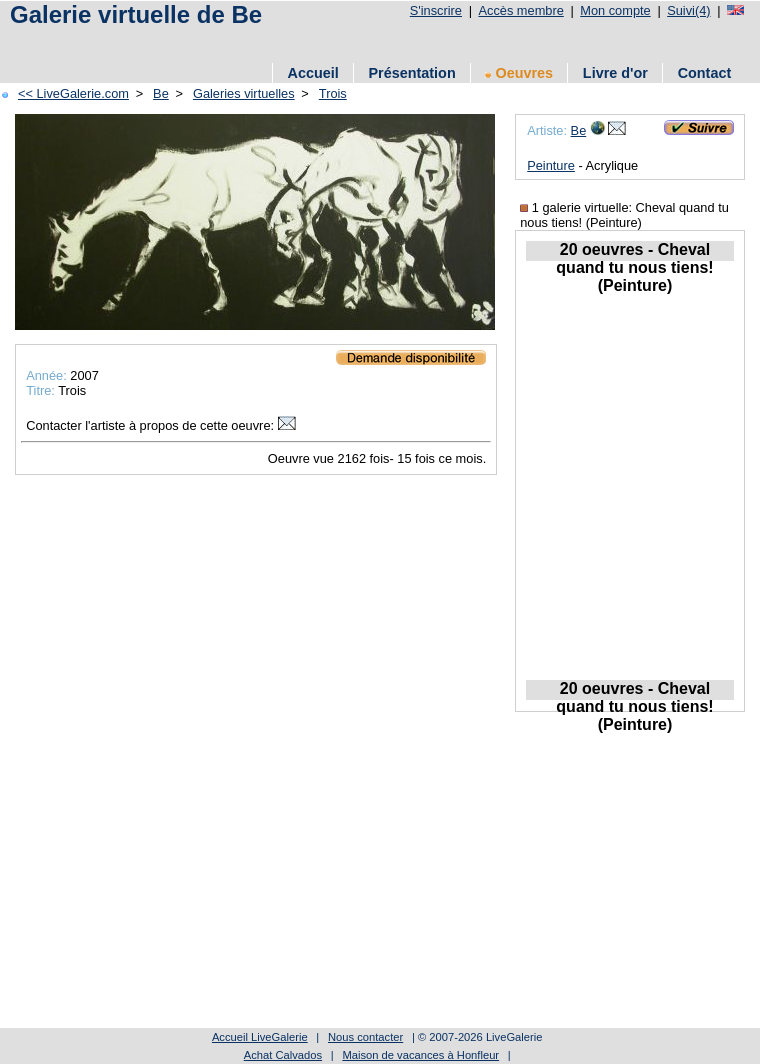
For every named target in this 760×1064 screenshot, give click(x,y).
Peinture (551, 165)
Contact (705, 73)
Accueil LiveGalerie (260, 1037)
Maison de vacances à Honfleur (420, 1055)
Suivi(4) (688, 10)
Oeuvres (519, 73)
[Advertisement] (268, 884)
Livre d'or (615, 73)
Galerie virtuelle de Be (136, 14)
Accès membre (520, 10)
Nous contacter (365, 1037)
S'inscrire (436, 10)
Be (579, 130)
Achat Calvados (283, 1055)
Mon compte (615, 10)
